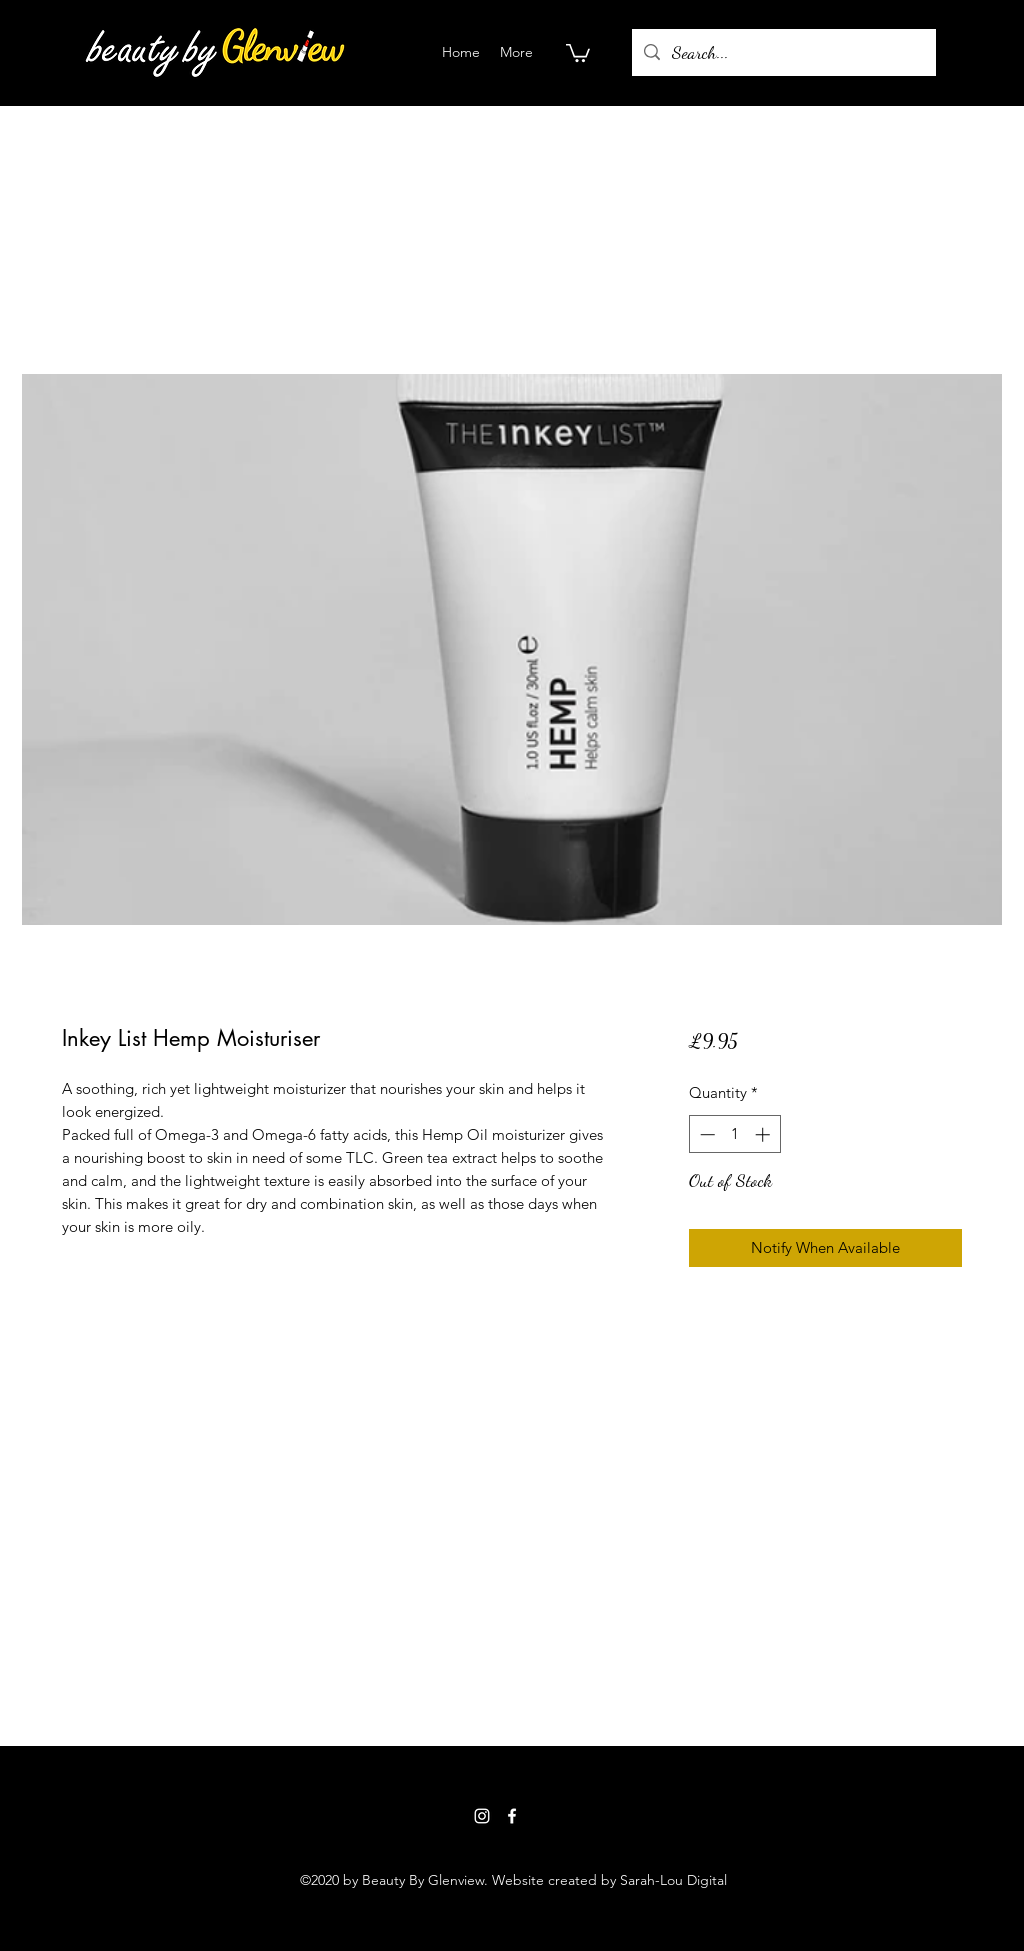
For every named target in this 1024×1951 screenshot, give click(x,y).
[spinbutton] (734, 1134)
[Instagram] (482, 1816)
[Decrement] (705, 1134)
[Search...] (783, 53)
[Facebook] (512, 1816)
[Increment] (764, 1134)
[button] (578, 52)
